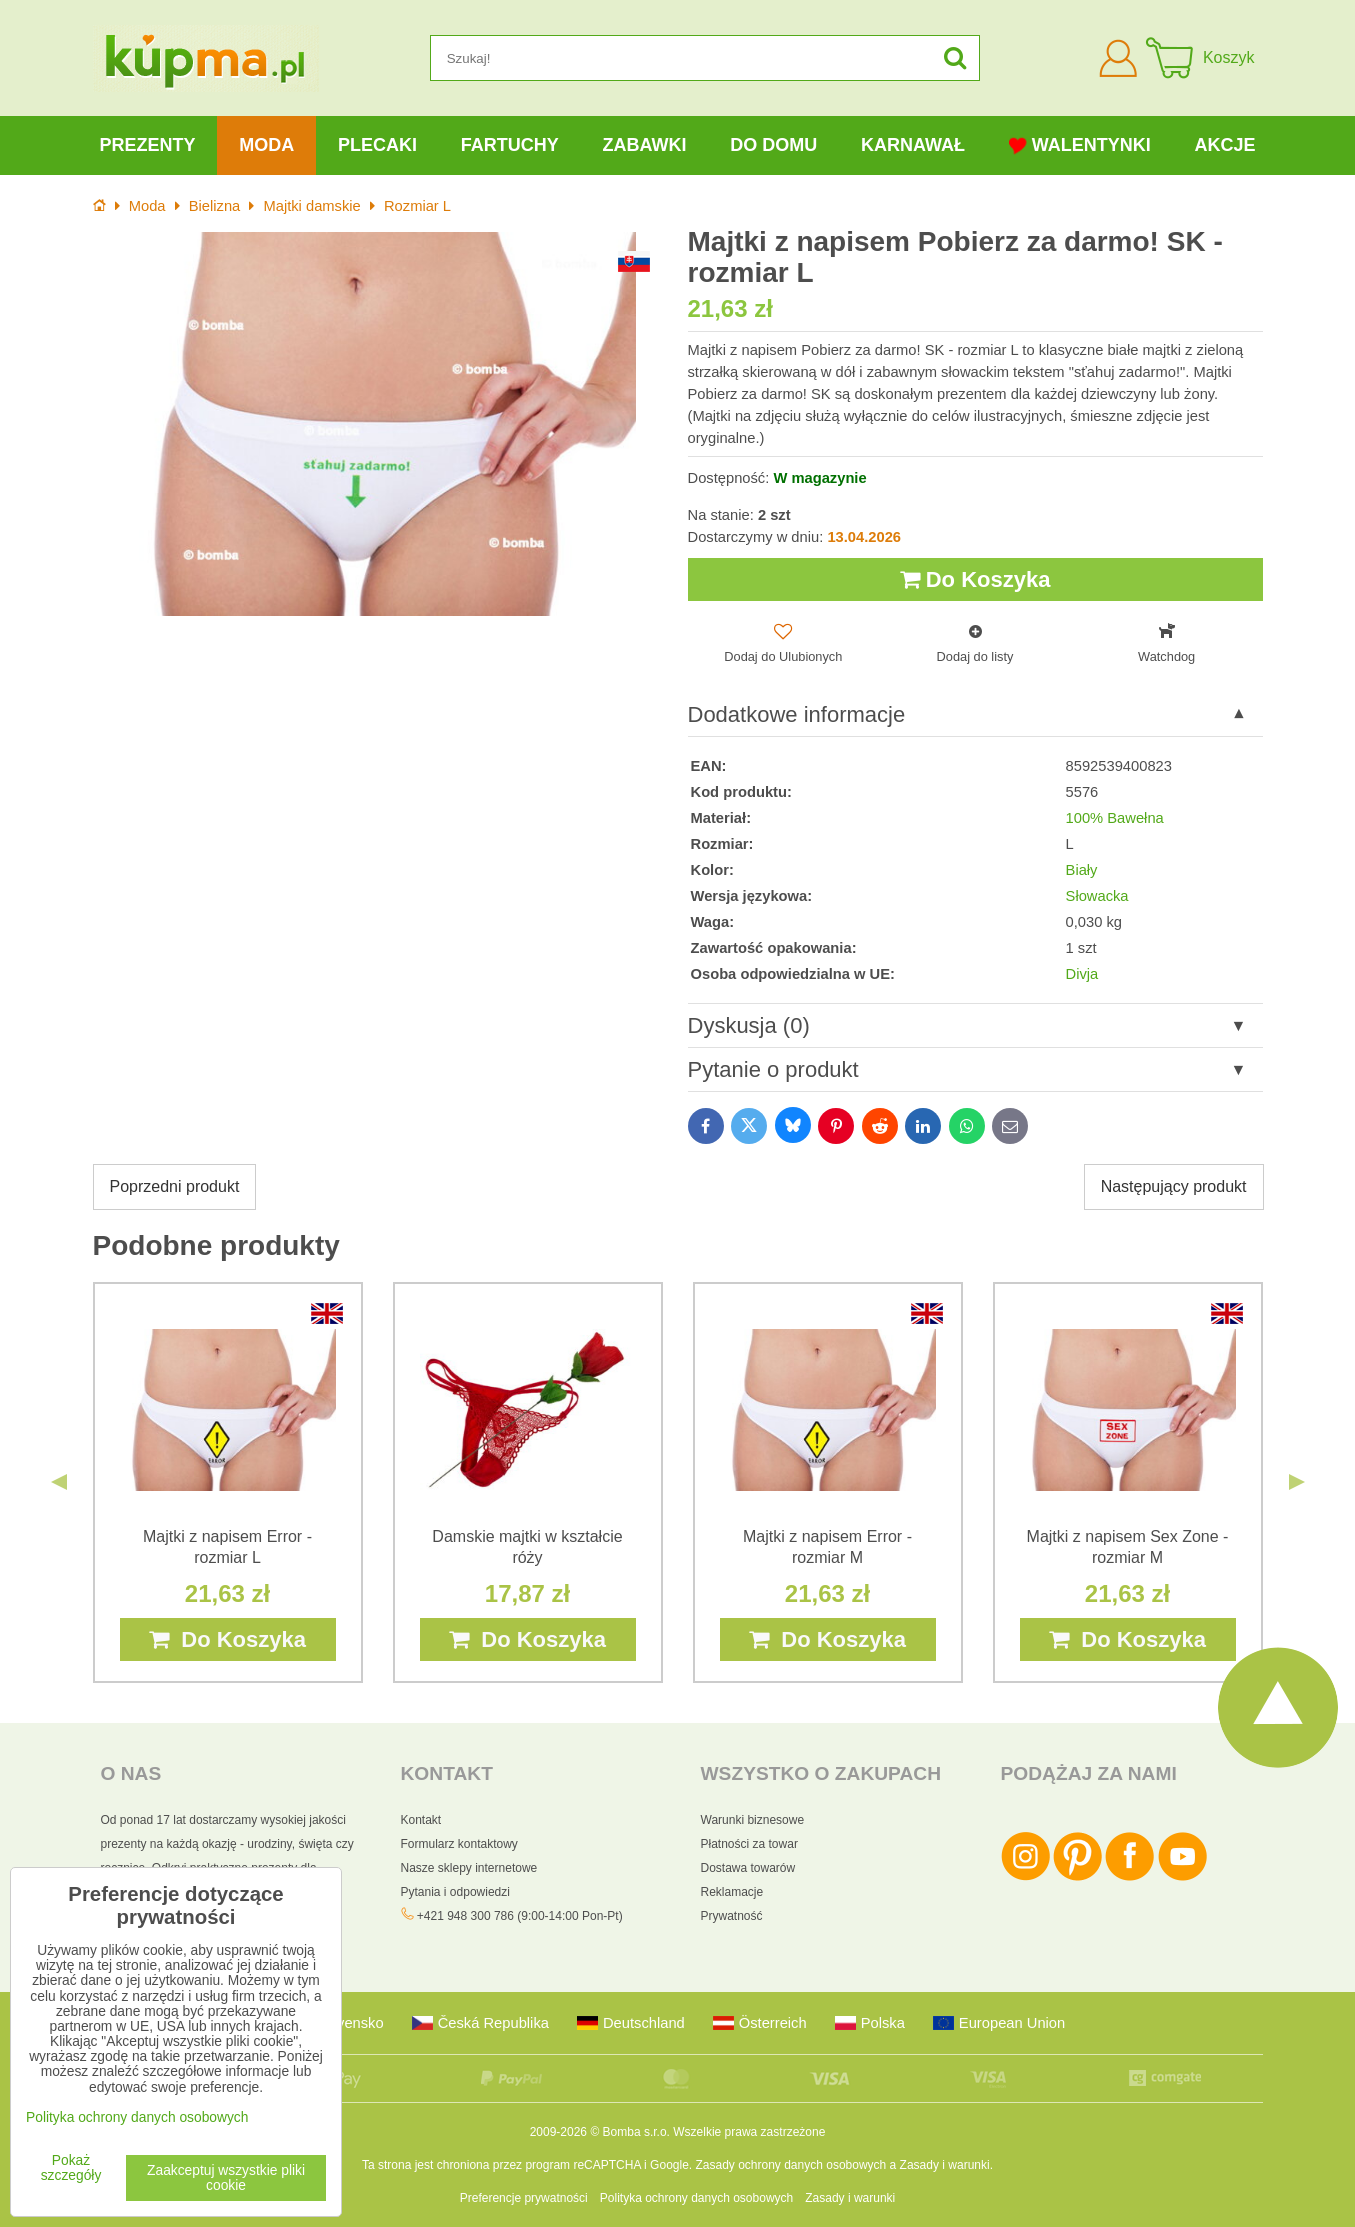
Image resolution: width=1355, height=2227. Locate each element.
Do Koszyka (975, 579)
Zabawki (644, 145)
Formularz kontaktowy (459, 1844)
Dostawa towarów (748, 1868)
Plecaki (377, 145)
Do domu (773, 145)
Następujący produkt (1174, 1186)
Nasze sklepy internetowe (469, 1868)
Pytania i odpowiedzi (455, 1892)
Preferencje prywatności (524, 2198)
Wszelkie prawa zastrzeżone (749, 2132)
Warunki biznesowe (753, 1820)
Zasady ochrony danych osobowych (790, 2165)
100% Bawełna (1115, 818)
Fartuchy (510, 145)
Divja (1082, 974)
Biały (1082, 870)
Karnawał (913, 145)
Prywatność (732, 1916)
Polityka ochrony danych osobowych (696, 2198)
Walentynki (1080, 145)
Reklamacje (732, 1892)
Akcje (1225, 145)
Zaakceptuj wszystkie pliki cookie (226, 2178)
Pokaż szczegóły (71, 2168)
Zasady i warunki (945, 2165)
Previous (59, 1482)
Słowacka (1097, 896)
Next (1297, 1482)
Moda (266, 145)
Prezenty (147, 145)
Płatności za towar (749, 1844)
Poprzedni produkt (175, 1186)
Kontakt (421, 1820)
